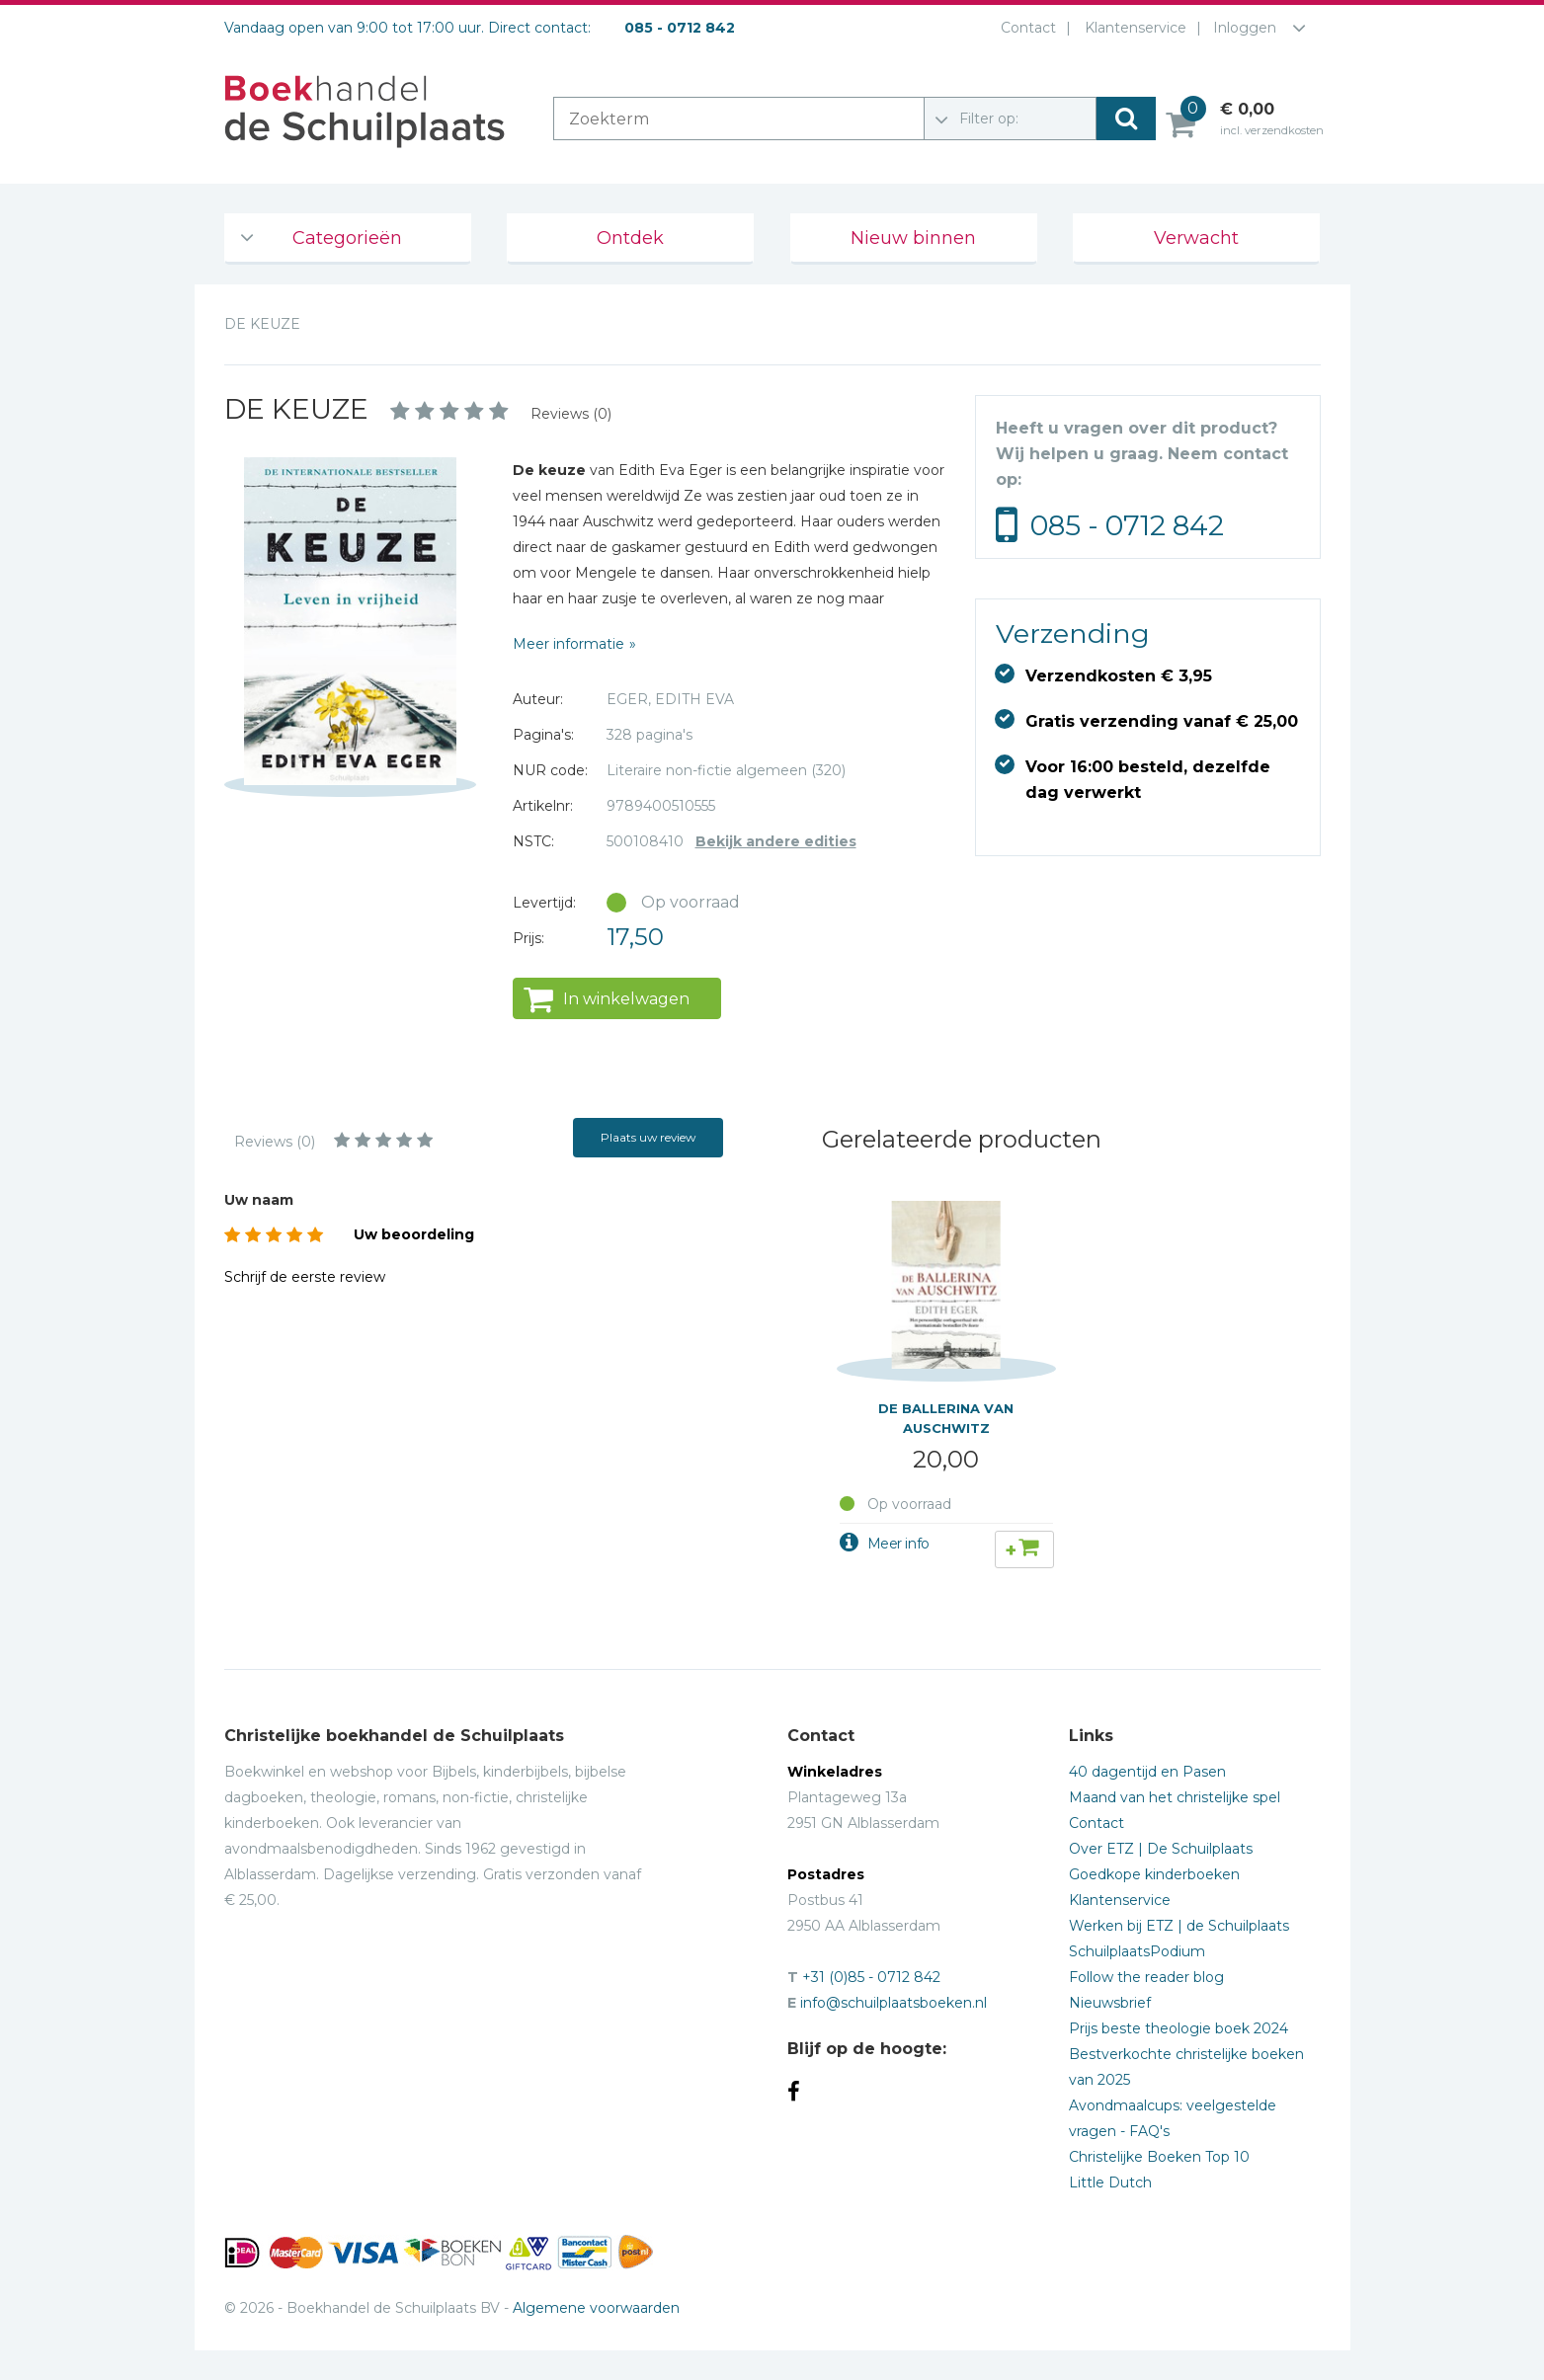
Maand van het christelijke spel (1174, 1797)
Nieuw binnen (913, 238)
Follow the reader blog (1146, 1977)
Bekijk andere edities (775, 841)
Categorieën (347, 238)
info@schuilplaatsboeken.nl (893, 2003)
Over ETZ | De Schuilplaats (1161, 1849)
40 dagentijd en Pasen (1147, 1772)
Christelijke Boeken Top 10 (1159, 2157)
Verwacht (1196, 238)
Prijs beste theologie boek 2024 (1178, 2028)
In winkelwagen (626, 999)
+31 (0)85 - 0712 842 (871, 1977)
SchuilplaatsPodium (1137, 1951)
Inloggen (1244, 28)
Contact (1024, 28)
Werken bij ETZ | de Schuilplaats (1179, 1926)
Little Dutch (1110, 2182)
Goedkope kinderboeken (1154, 1874)
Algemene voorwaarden (596, 2308)
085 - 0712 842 (1127, 525)
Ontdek (630, 238)
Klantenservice (1131, 28)
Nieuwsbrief (1110, 2003)
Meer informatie (568, 644)
